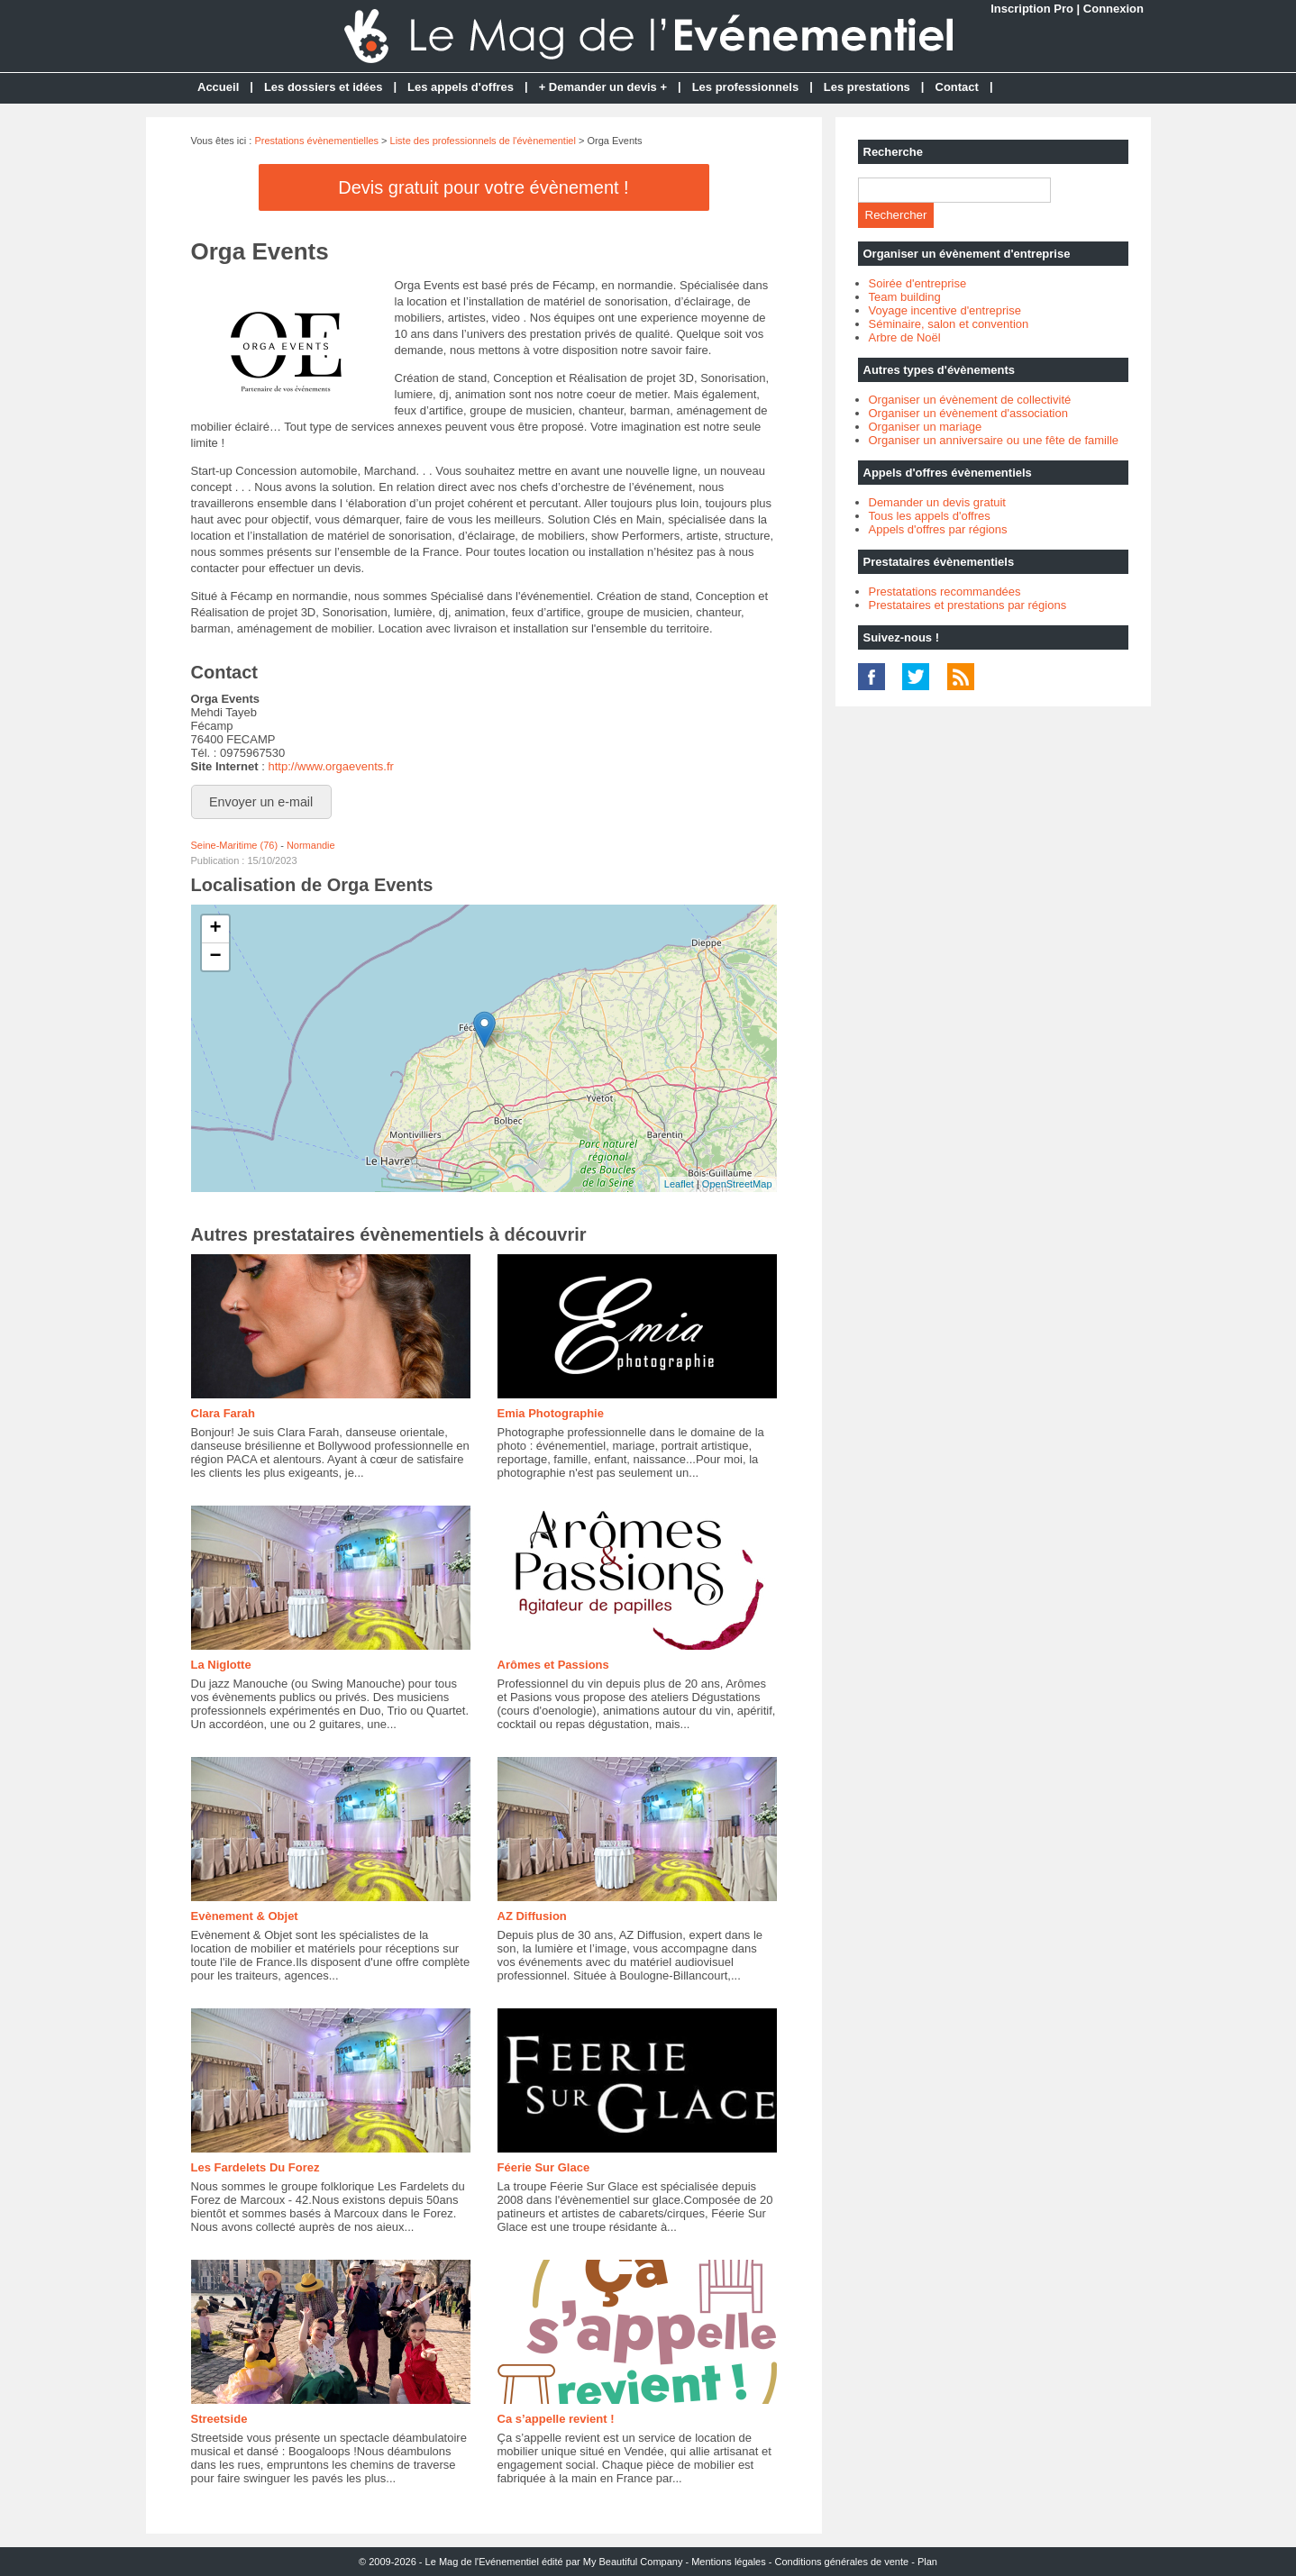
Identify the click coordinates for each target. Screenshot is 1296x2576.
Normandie (311, 845)
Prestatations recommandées (945, 591)
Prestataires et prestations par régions (968, 605)
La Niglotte (221, 1664)
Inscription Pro (1031, 8)
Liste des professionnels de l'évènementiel (483, 140)
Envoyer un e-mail (261, 802)
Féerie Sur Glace (543, 2167)
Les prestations (867, 87)
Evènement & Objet (244, 1916)
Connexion (1113, 8)
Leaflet (679, 1184)
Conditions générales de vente (842, 2561)
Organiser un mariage (925, 426)
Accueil (218, 87)
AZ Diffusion (532, 1916)
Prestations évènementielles (316, 140)
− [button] (215, 956)
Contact (957, 87)
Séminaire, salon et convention (949, 324)
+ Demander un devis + (603, 87)
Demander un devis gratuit (937, 502)
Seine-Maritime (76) (234, 845)
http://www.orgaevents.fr (330, 766)
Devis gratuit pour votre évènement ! (483, 187)
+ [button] (215, 928)
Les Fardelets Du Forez (255, 2167)
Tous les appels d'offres (929, 516)
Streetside (219, 2419)
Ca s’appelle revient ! (556, 2419)
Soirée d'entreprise (918, 283)
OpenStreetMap (737, 1184)
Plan (927, 2561)
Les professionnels (745, 87)
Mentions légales (728, 2561)
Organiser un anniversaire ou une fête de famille (994, 440)
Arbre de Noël (905, 337)
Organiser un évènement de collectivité (970, 399)
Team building (905, 297)
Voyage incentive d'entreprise (945, 310)
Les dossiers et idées (323, 87)
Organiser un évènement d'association (968, 413)
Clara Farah (223, 1413)
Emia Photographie (550, 1413)
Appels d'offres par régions (938, 529)
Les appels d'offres (460, 87)
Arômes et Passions (553, 1664)
